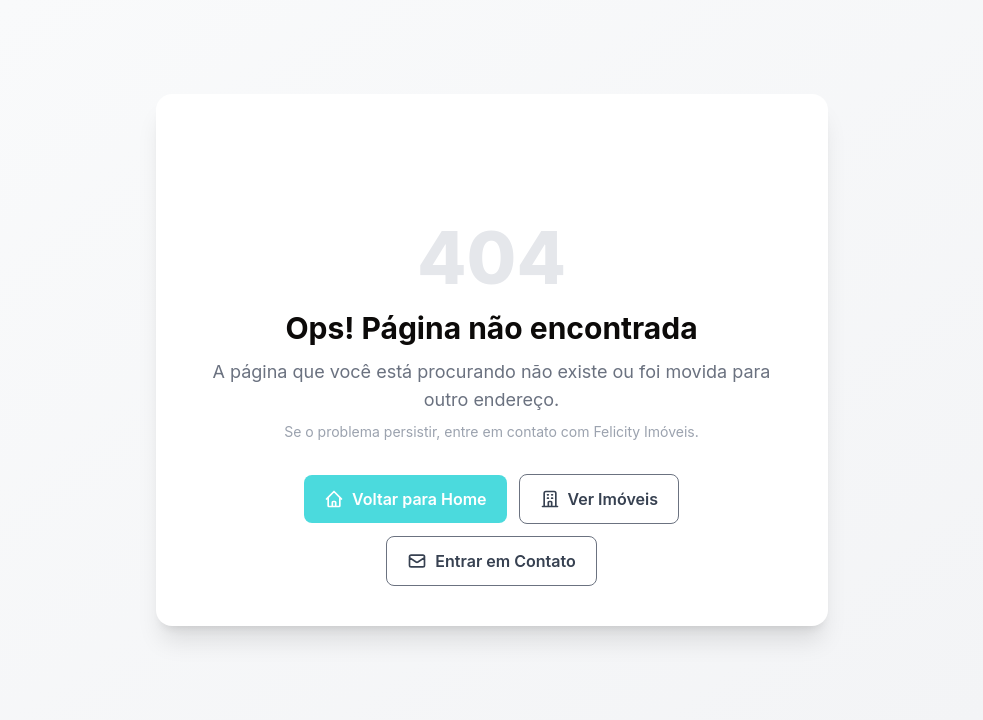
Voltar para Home (405, 499)
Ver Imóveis (599, 499)
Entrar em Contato (491, 561)
